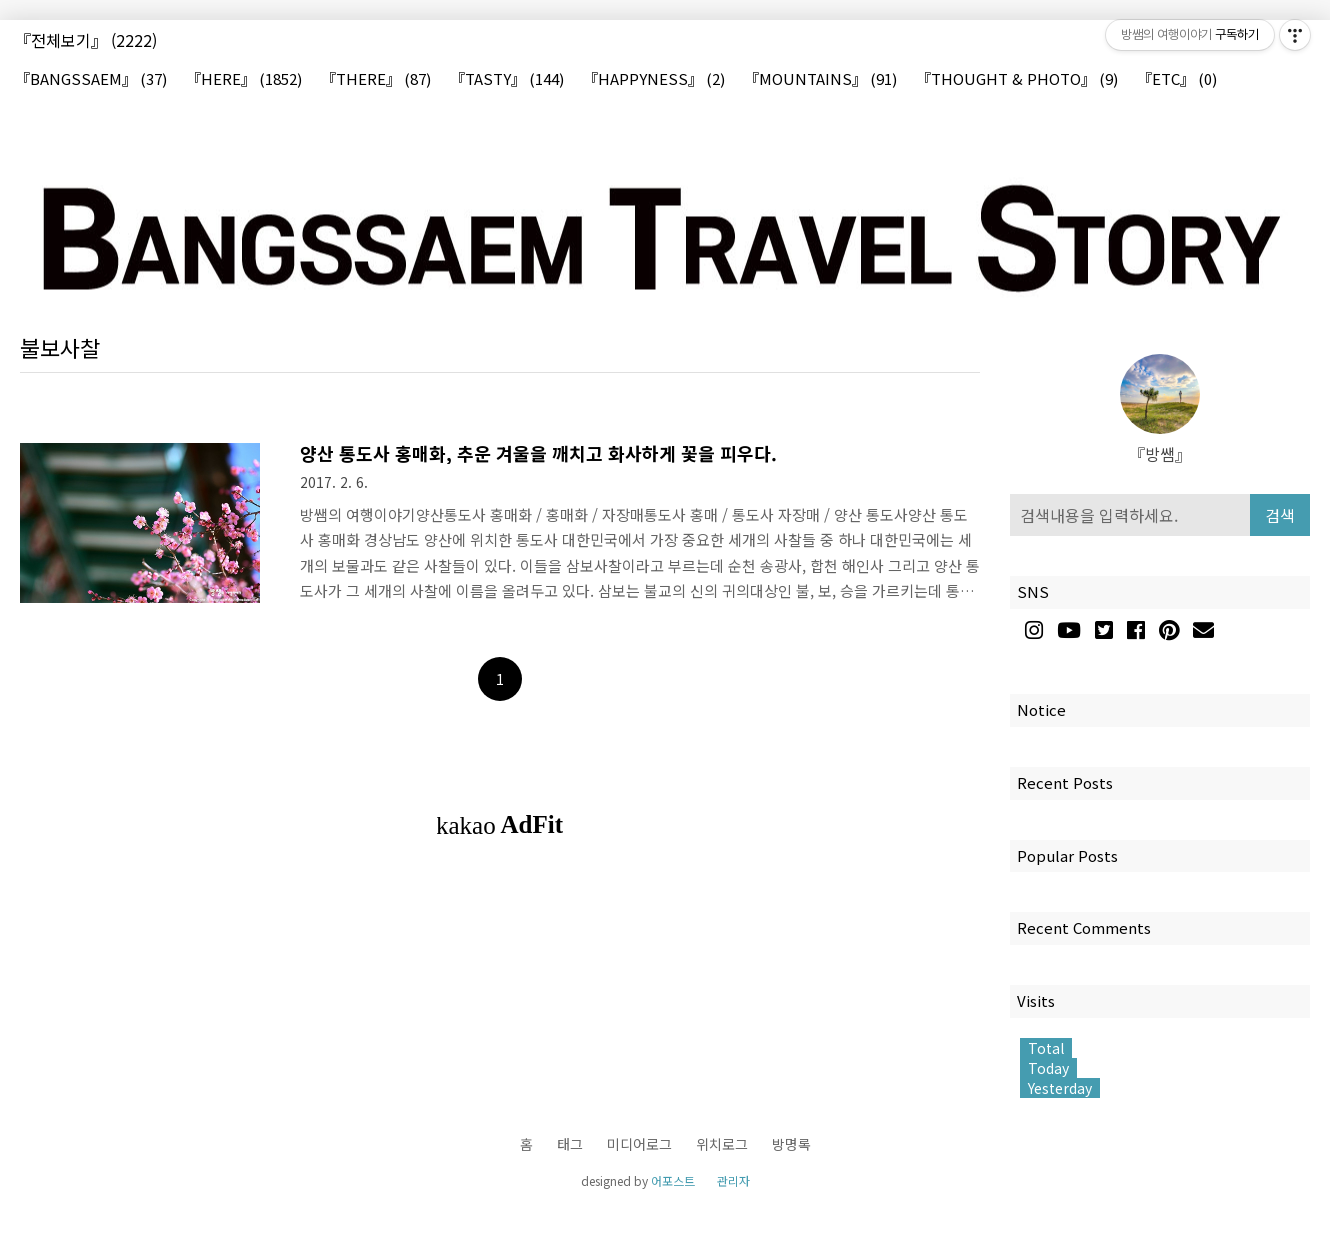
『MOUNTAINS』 (820, 79)
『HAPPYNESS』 (654, 79)
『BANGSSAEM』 (91, 79)
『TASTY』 (507, 79)
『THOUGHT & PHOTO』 (1017, 79)
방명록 (791, 1144)
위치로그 (722, 1144)
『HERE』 (244, 79)
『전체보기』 (86, 40)
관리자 (733, 1180)
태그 (570, 1144)
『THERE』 (376, 79)
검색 (1280, 515)
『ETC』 (1177, 79)
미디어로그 (639, 1144)
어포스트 (673, 1180)
